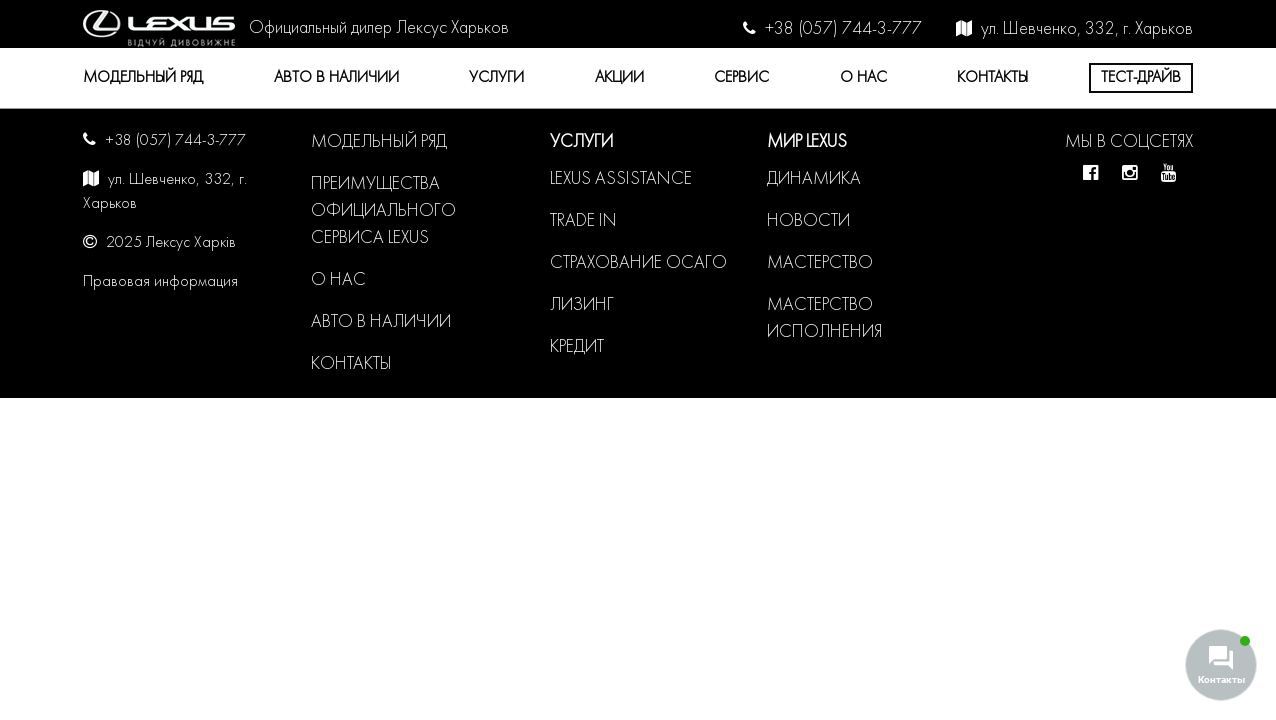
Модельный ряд (143, 78)
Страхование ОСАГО (638, 263)
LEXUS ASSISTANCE (621, 179)
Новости (808, 221)
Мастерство (820, 263)
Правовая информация (160, 282)
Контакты (992, 78)
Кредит (577, 347)
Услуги (496, 78)
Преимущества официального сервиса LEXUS (383, 211)
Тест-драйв (1141, 78)
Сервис (741, 78)
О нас (863, 78)
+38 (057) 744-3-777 (843, 29)
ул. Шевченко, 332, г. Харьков (1087, 29)
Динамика (814, 179)
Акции (619, 78)
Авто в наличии (336, 78)
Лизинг (582, 305)
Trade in (583, 221)
